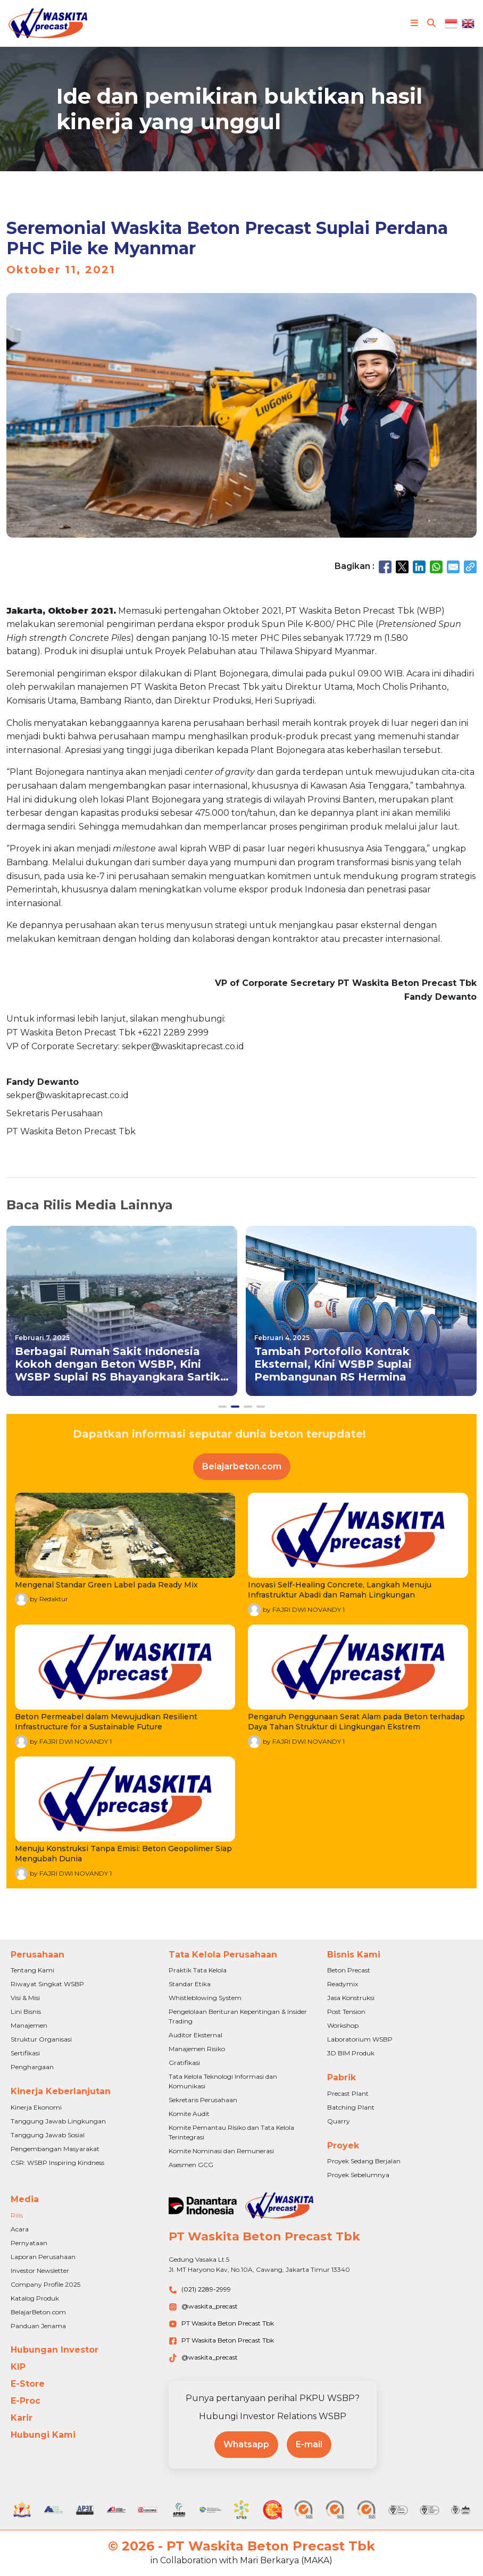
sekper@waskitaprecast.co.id (67, 1095)
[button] (222, 1407)
